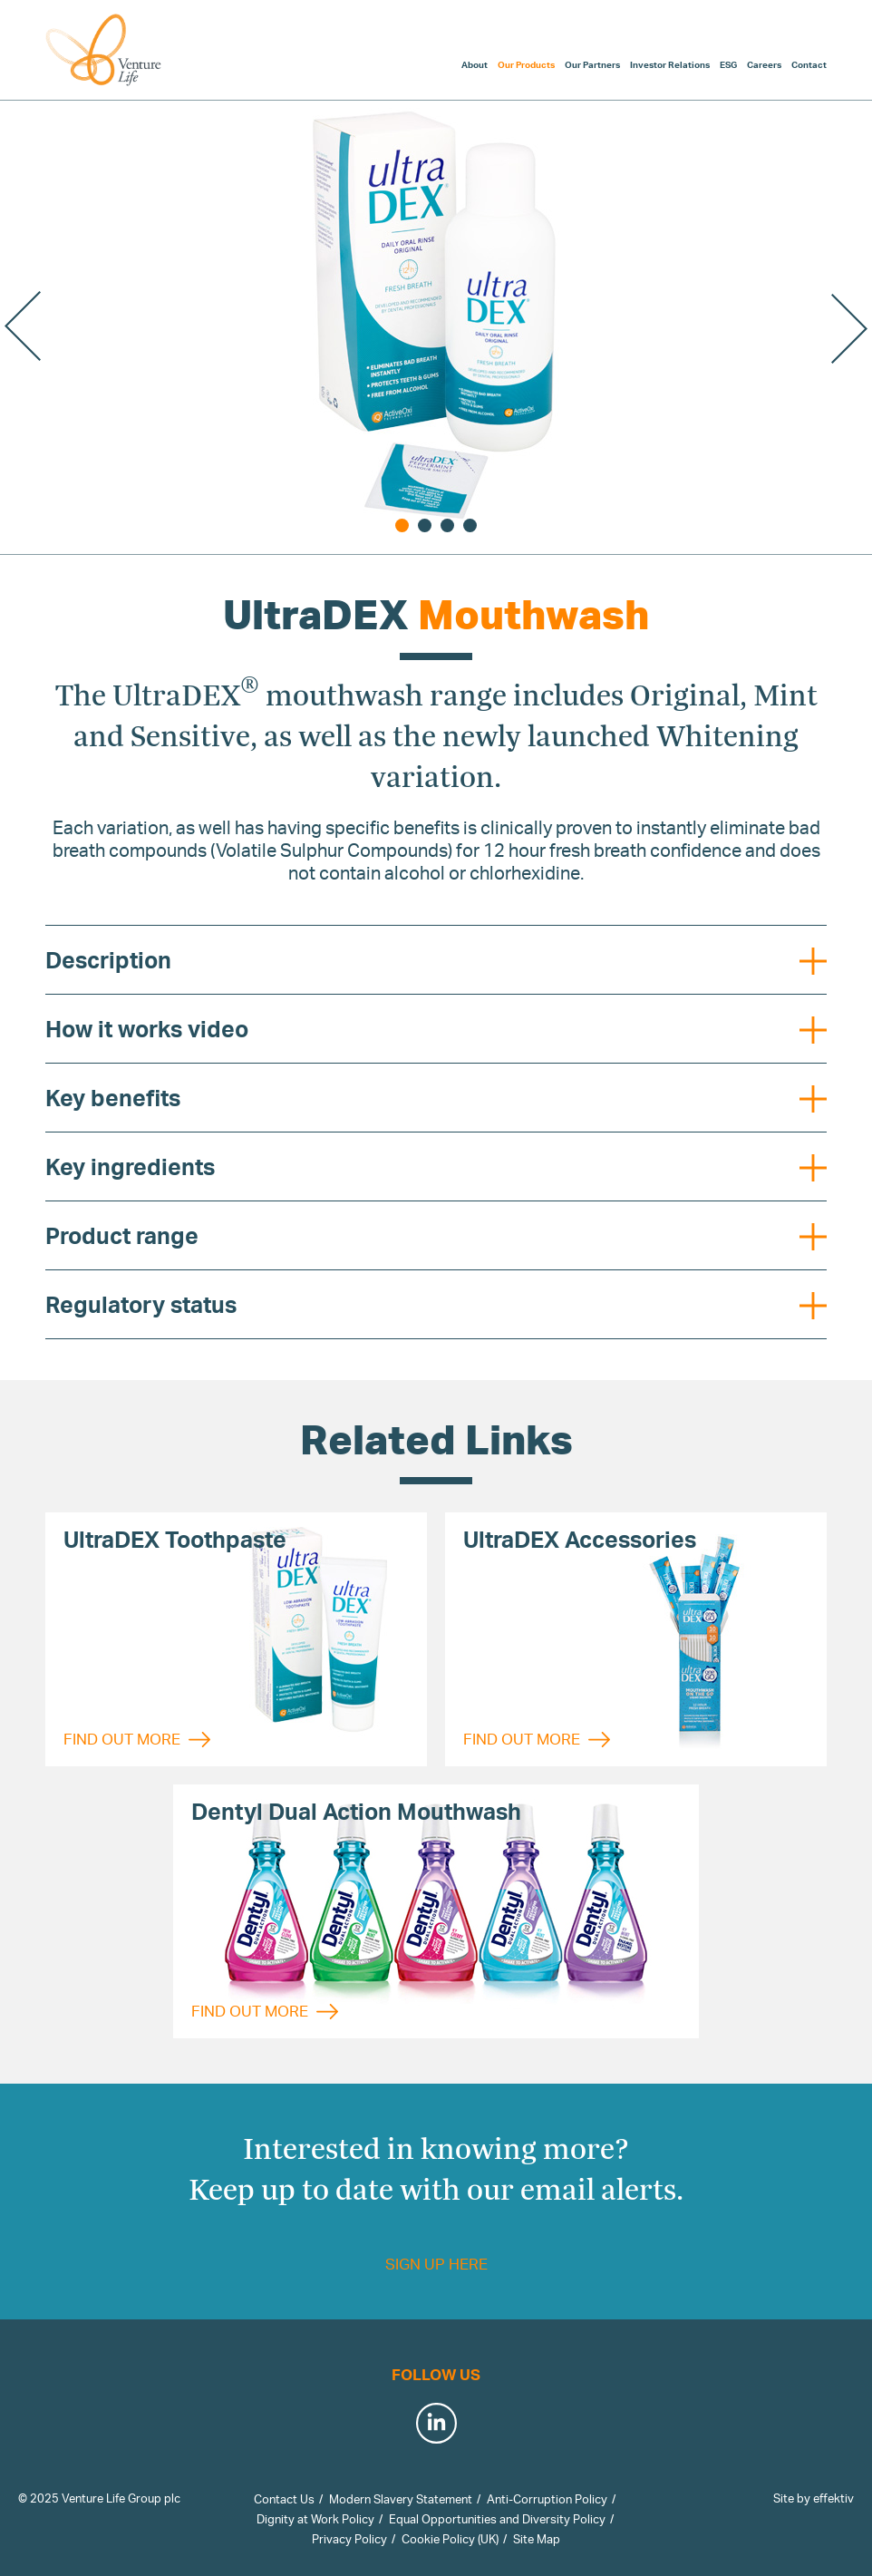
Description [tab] (436, 960)
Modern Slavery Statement (400, 2499)
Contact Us (284, 2499)
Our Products (526, 64)
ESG (728, 64)
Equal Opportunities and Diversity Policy (497, 2519)
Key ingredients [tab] (436, 1166)
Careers (764, 64)
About (474, 64)
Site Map (536, 2539)
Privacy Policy (349, 2539)
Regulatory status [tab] (436, 1304)
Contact (809, 64)
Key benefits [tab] (436, 1098)
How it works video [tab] (436, 1029)
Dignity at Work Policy (315, 2519)
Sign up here (436, 2263)
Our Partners (592, 64)
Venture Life (104, 50)
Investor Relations (670, 64)
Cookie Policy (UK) (450, 2539)
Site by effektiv (813, 2498)
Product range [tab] (436, 1235)
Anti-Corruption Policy (547, 2499)
